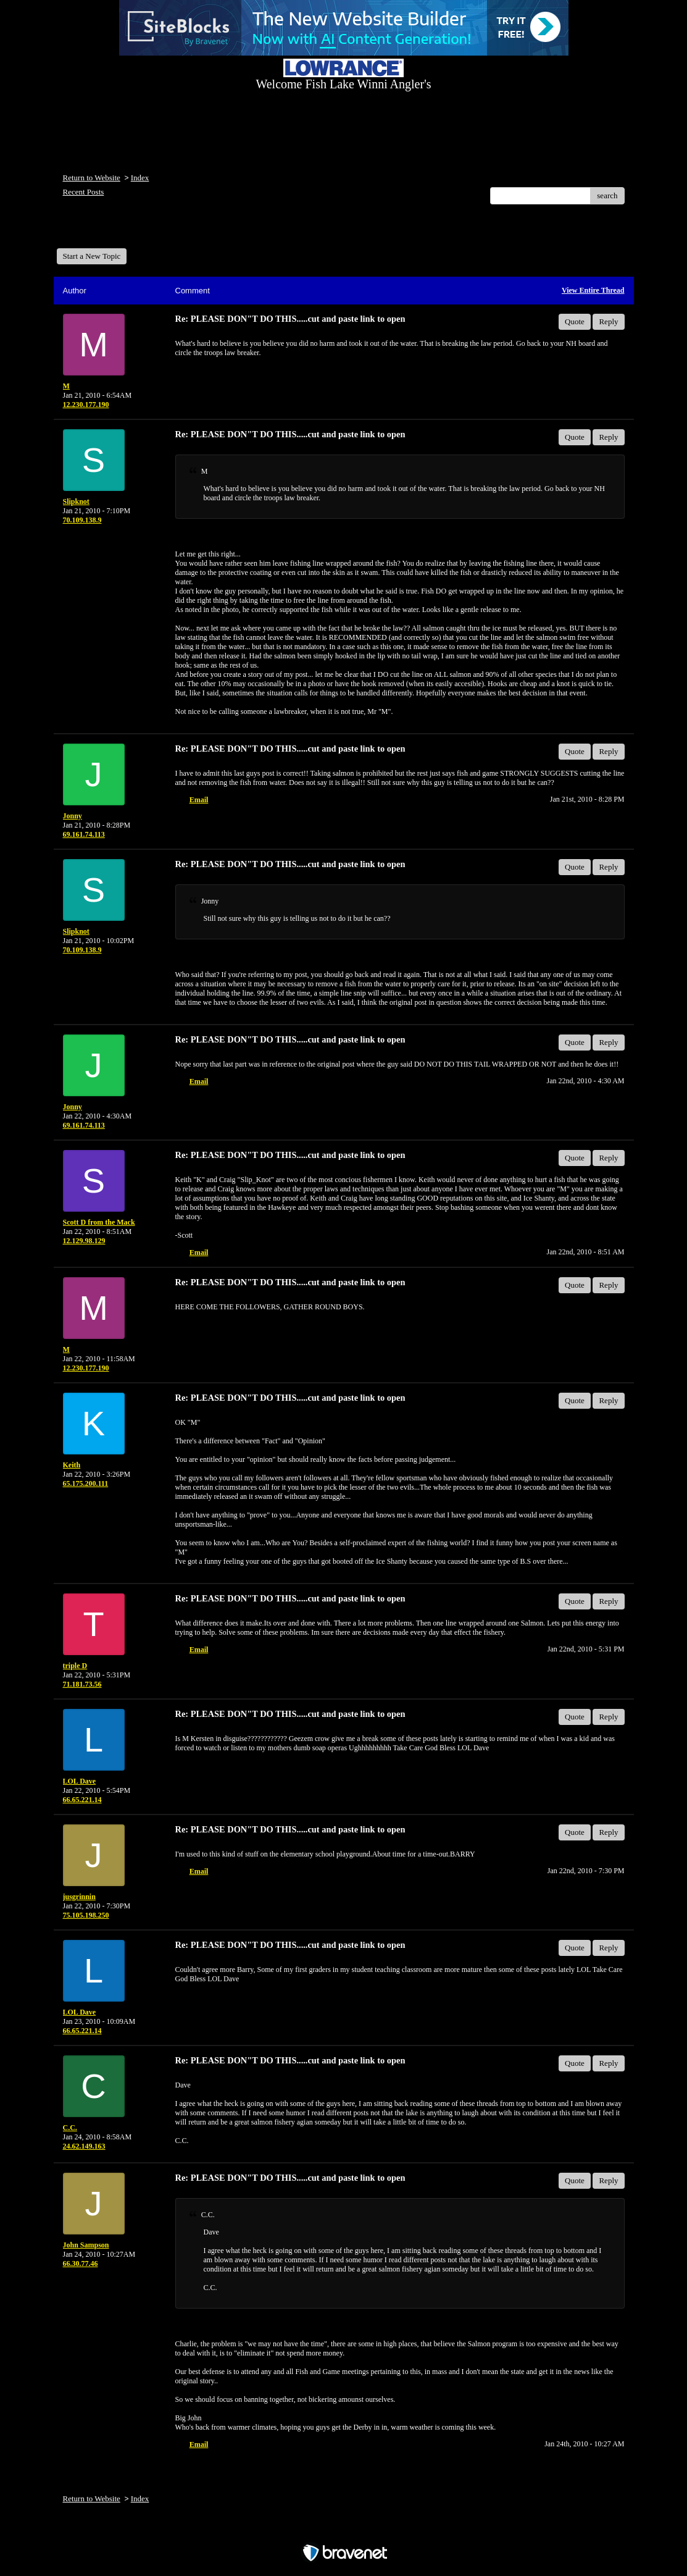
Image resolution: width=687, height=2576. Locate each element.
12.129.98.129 (84, 1240)
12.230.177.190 (86, 404)
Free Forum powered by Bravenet (344, 2531)
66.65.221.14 (82, 1799)
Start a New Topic (92, 256)
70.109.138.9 (82, 520)
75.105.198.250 (86, 1915)
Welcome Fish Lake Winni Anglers (123, 230)
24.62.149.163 (84, 2146)
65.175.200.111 (86, 1483)
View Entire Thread (593, 290)
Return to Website (91, 177)
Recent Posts (83, 191)
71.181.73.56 (82, 1684)
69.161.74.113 (84, 834)
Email (199, 799)
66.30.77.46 (80, 2263)
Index (140, 177)
